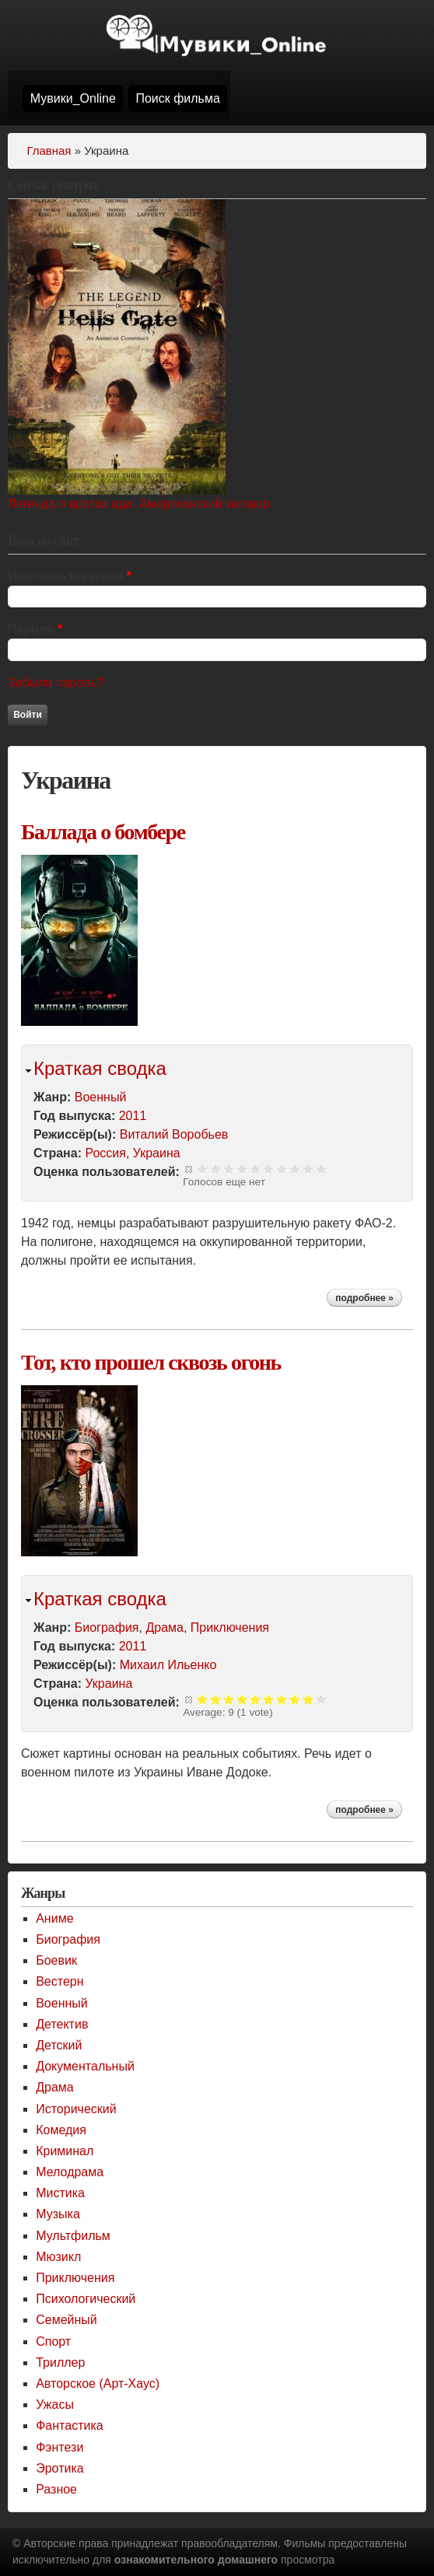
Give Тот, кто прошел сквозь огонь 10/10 (321, 1699)
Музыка (58, 2214)
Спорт (53, 2341)
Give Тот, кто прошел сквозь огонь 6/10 (268, 1699)
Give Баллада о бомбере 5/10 (255, 1168)
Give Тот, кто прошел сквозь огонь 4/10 (242, 1699)
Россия (105, 1153)
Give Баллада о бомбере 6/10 (268, 1168)
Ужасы (55, 2404)
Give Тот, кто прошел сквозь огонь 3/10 (229, 1699)
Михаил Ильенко (168, 1664)
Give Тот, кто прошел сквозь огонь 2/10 (215, 1699)
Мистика (60, 2193)
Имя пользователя (69, 576)
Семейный (66, 2319)
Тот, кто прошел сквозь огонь (151, 1362)
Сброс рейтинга (189, 1168)
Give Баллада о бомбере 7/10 (282, 1168)
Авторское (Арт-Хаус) (97, 2383)
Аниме (54, 1918)
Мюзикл (58, 2256)
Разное (56, 2489)
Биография (107, 1627)
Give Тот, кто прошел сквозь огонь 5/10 (255, 1699)
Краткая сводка (99, 1068)
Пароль (35, 628)
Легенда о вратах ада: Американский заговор (139, 503)
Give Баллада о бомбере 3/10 (229, 1168)
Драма (164, 1627)
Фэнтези (59, 2447)
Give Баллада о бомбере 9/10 (308, 1168)
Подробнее (368, 1300)
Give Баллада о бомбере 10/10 (321, 1168)
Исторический (76, 2109)
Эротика (59, 2468)
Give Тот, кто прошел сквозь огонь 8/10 (295, 1699)
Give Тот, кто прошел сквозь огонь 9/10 (308, 1699)
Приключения (230, 1627)
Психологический (85, 2298)
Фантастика (69, 2425)
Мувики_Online (73, 98)
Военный (101, 1097)
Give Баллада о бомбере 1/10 (202, 1168)
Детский (59, 2045)
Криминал (64, 2151)
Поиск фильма (177, 98)
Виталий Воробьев (174, 1134)
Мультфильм (73, 2235)
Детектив (62, 2024)
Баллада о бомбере (103, 832)
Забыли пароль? (56, 682)
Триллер (60, 2362)
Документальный (85, 2066)
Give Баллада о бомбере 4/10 (242, 1168)
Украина (156, 1153)
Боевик (56, 1960)
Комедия (61, 2130)
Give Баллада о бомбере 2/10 (215, 1168)
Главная (48, 150)
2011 (133, 1115)
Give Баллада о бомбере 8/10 (295, 1168)
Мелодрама (69, 2172)
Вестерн (59, 1981)
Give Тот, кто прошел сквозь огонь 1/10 (202, 1699)
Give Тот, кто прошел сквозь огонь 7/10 (282, 1699)
